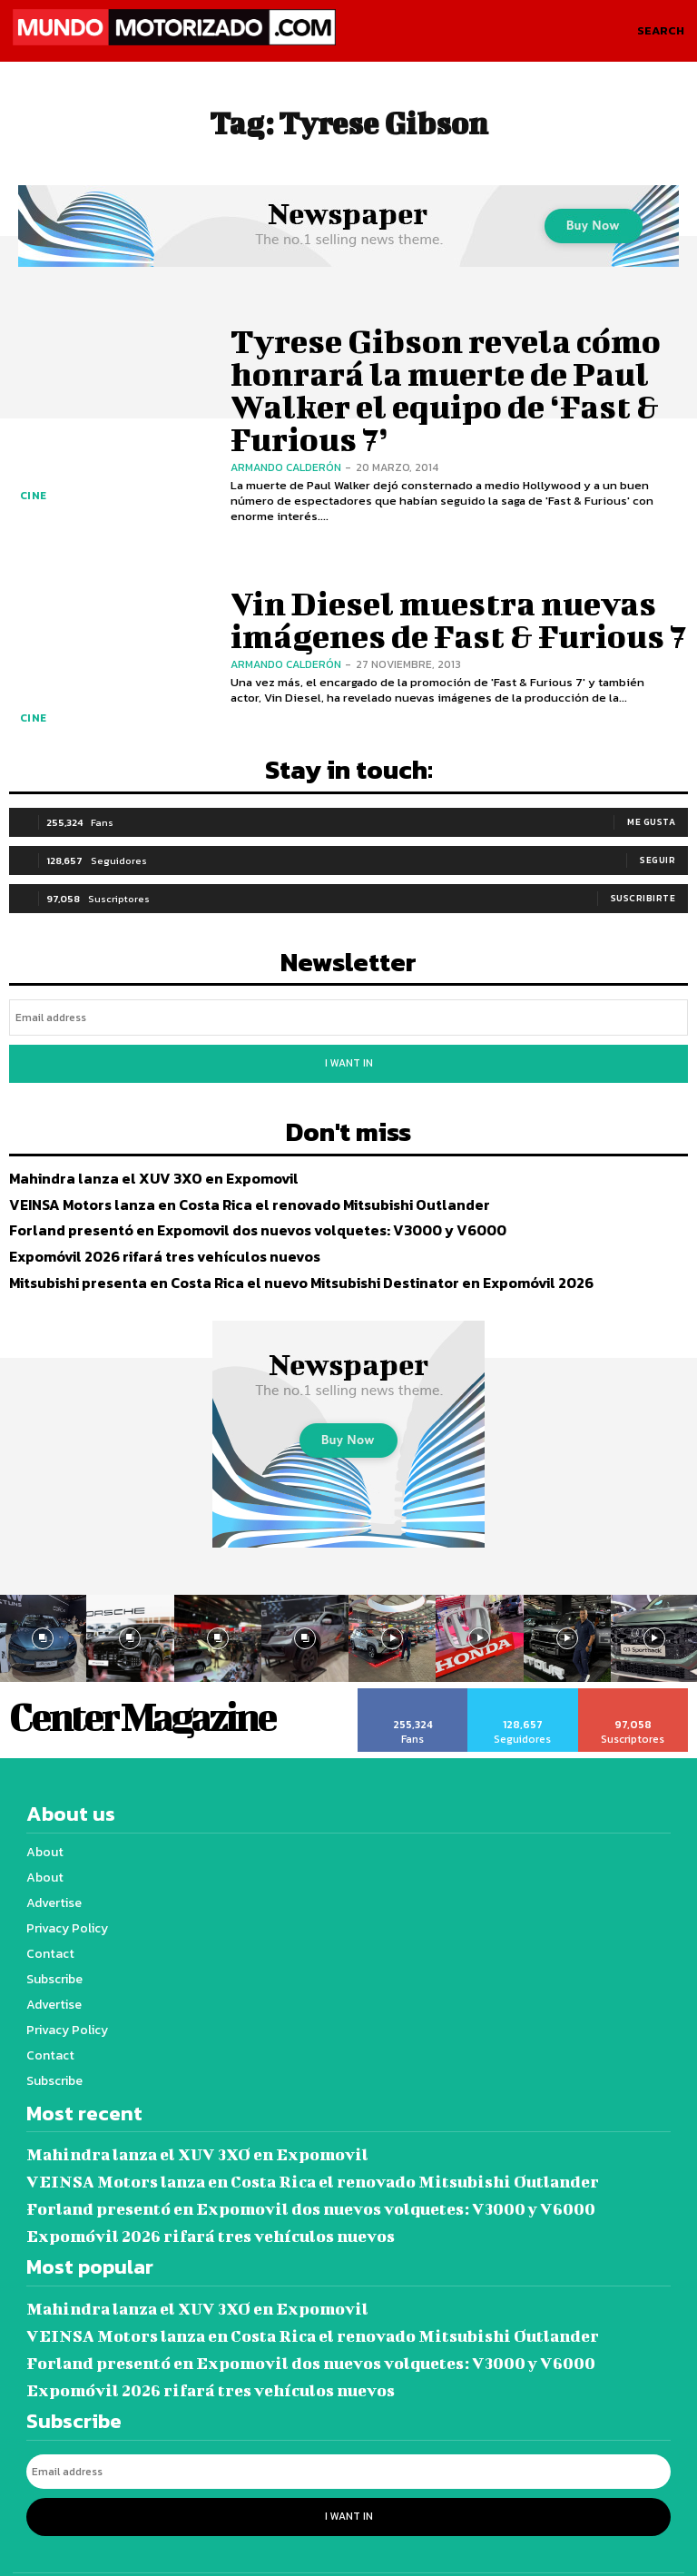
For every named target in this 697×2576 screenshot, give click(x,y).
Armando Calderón (286, 434)
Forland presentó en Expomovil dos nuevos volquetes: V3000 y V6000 (233, 1210)
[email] (348, 1009)
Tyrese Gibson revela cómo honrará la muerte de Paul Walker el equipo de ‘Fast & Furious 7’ (453, 389)
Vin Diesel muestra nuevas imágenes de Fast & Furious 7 (437, 618)
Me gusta (651, 817)
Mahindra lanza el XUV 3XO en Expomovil (139, 1158)
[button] (660, 31)
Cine (29, 501)
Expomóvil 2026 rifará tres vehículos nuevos (149, 1235)
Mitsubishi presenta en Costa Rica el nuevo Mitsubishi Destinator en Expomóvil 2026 (276, 1262)
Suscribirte (643, 893)
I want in (348, 1051)
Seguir (657, 855)
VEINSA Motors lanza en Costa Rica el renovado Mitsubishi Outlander (227, 1184)
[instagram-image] (129, 1616)
